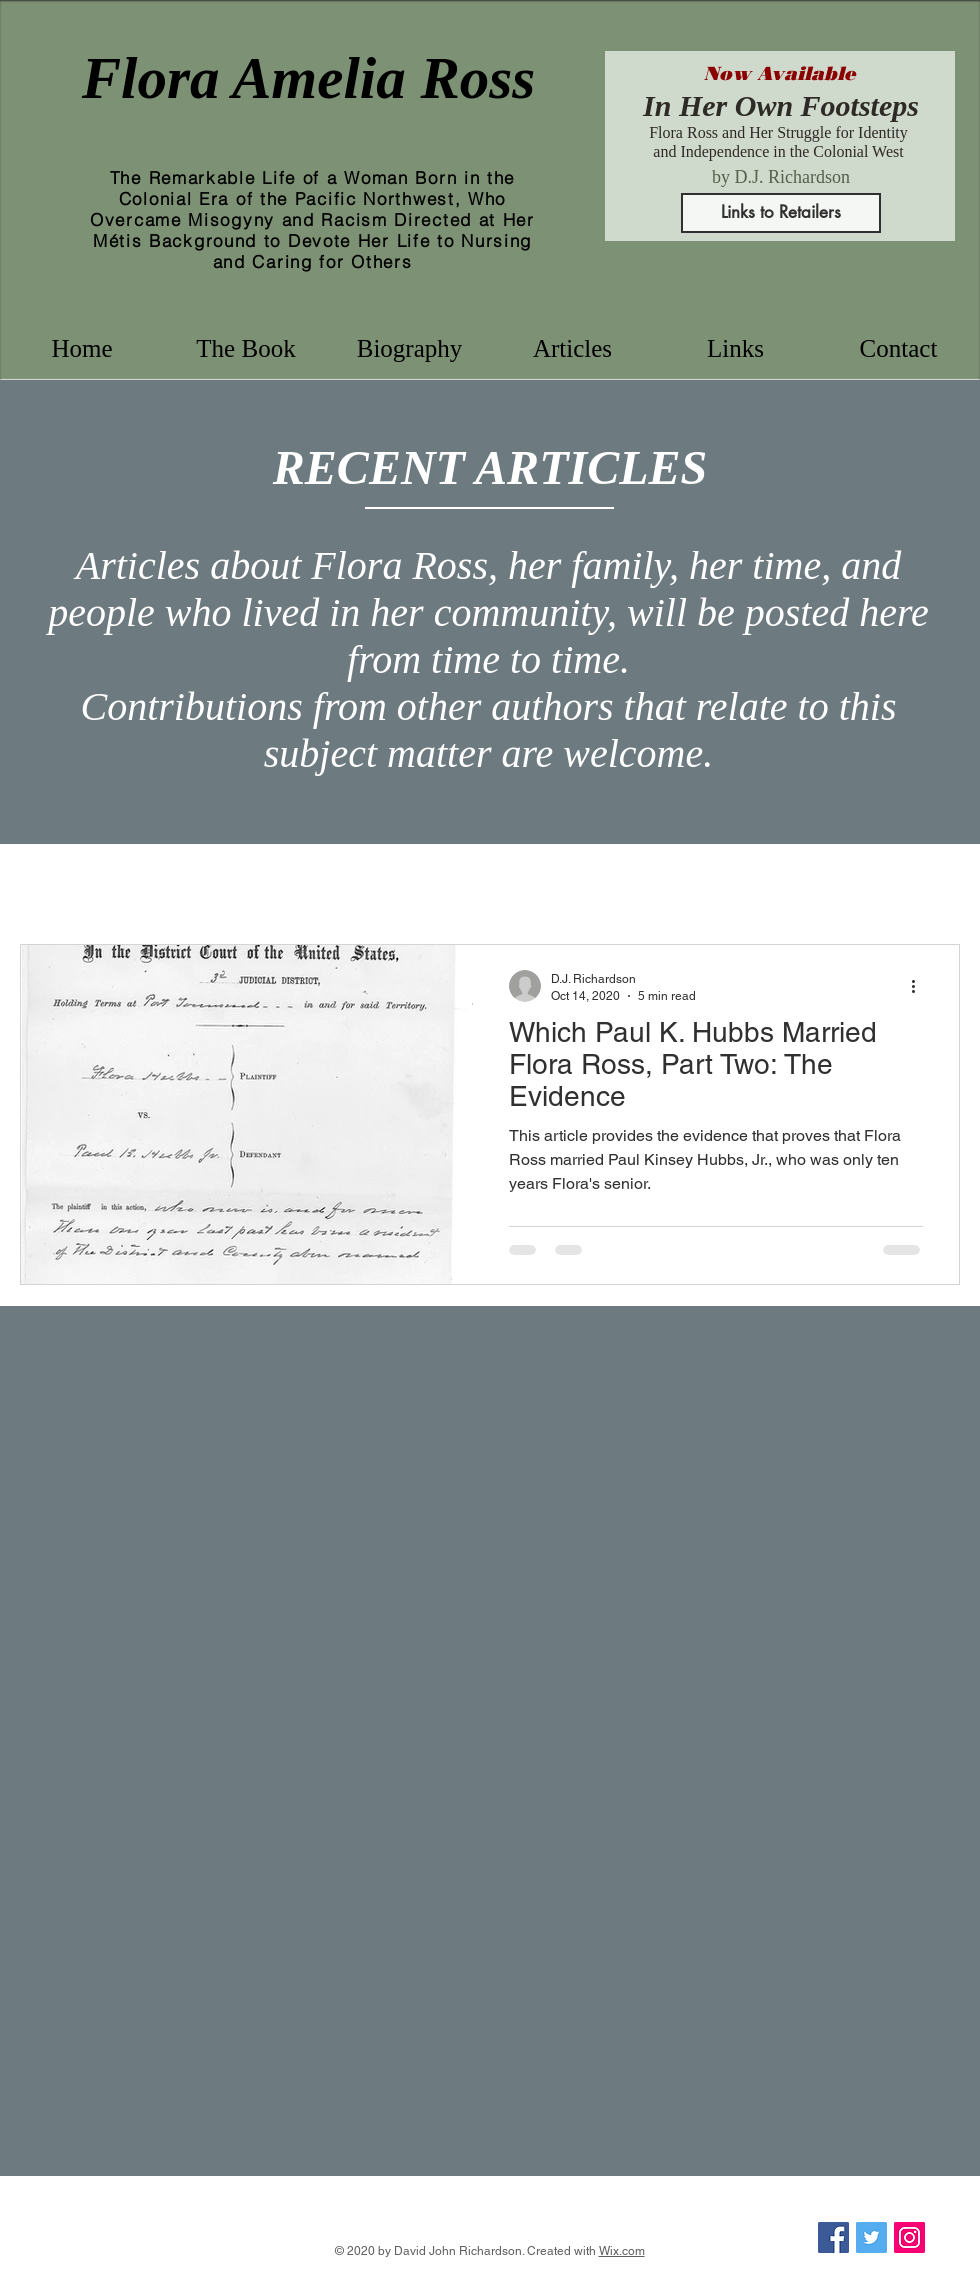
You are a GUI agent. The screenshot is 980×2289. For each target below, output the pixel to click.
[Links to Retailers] (781, 213)
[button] (409, 348)
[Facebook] (833, 2237)
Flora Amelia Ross (309, 78)
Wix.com (622, 2251)
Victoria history (513, 883)
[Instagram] (909, 2237)
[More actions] (920, 986)
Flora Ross (147, 883)
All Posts (46, 883)
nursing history (268, 883)
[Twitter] (871, 2237)
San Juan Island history (674, 883)
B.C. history (391, 883)
